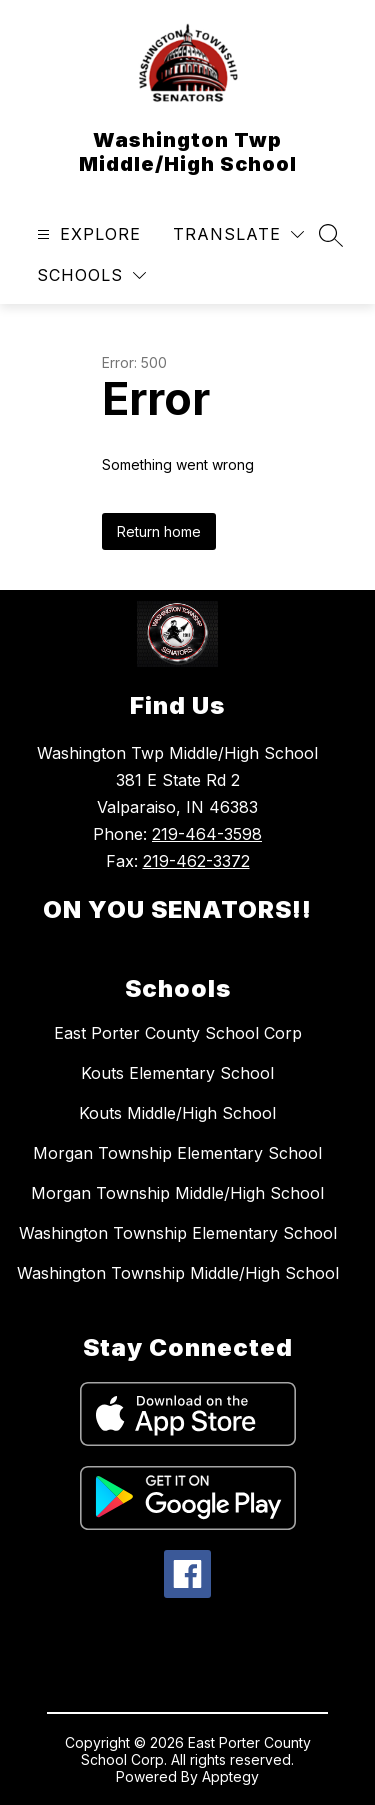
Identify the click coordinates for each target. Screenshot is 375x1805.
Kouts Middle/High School (177, 1113)
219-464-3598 (207, 834)
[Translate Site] (238, 234)
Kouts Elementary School (177, 1073)
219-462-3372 (196, 861)
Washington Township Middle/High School (178, 1273)
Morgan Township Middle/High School (177, 1193)
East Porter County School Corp (178, 1033)
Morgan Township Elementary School (177, 1153)
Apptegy (230, 1776)
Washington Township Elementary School (178, 1233)
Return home (159, 531)
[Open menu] (86, 234)
